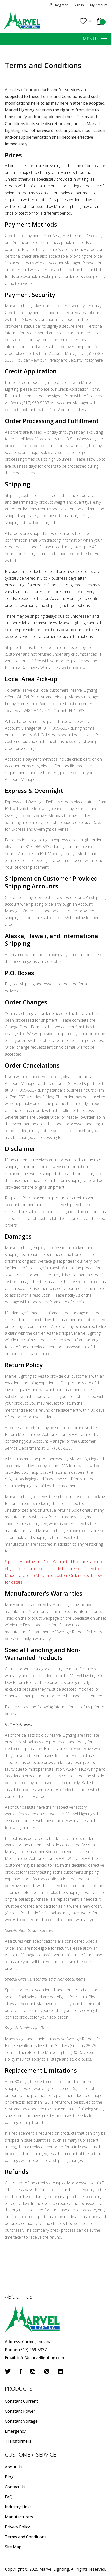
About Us (13, 2467)
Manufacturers (19, 2517)
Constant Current (21, 2401)
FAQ (8, 2497)
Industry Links (18, 2507)
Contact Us (15, 2487)
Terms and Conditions (25, 2537)
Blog (9, 2477)
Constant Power (20, 2411)
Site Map (13, 2547)
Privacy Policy (17, 2527)
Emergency (15, 2431)
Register (61, 5)
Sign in (79, 5)
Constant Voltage (21, 2421)
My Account (98, 5)
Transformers (18, 2441)
